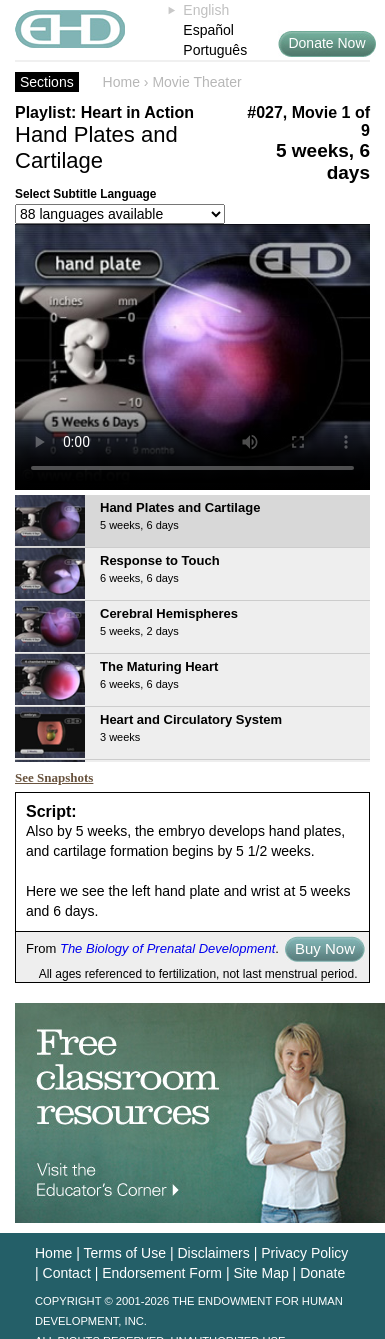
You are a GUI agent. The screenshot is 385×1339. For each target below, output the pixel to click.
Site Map (260, 1273)
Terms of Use (125, 1253)
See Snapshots (54, 777)
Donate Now (326, 43)
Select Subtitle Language (85, 194)
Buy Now (325, 948)
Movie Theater (196, 82)
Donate (322, 1273)
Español (208, 30)
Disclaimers (213, 1253)
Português (215, 50)
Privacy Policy (304, 1253)
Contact (67, 1273)
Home (121, 82)
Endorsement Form (162, 1273)
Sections (47, 82)
